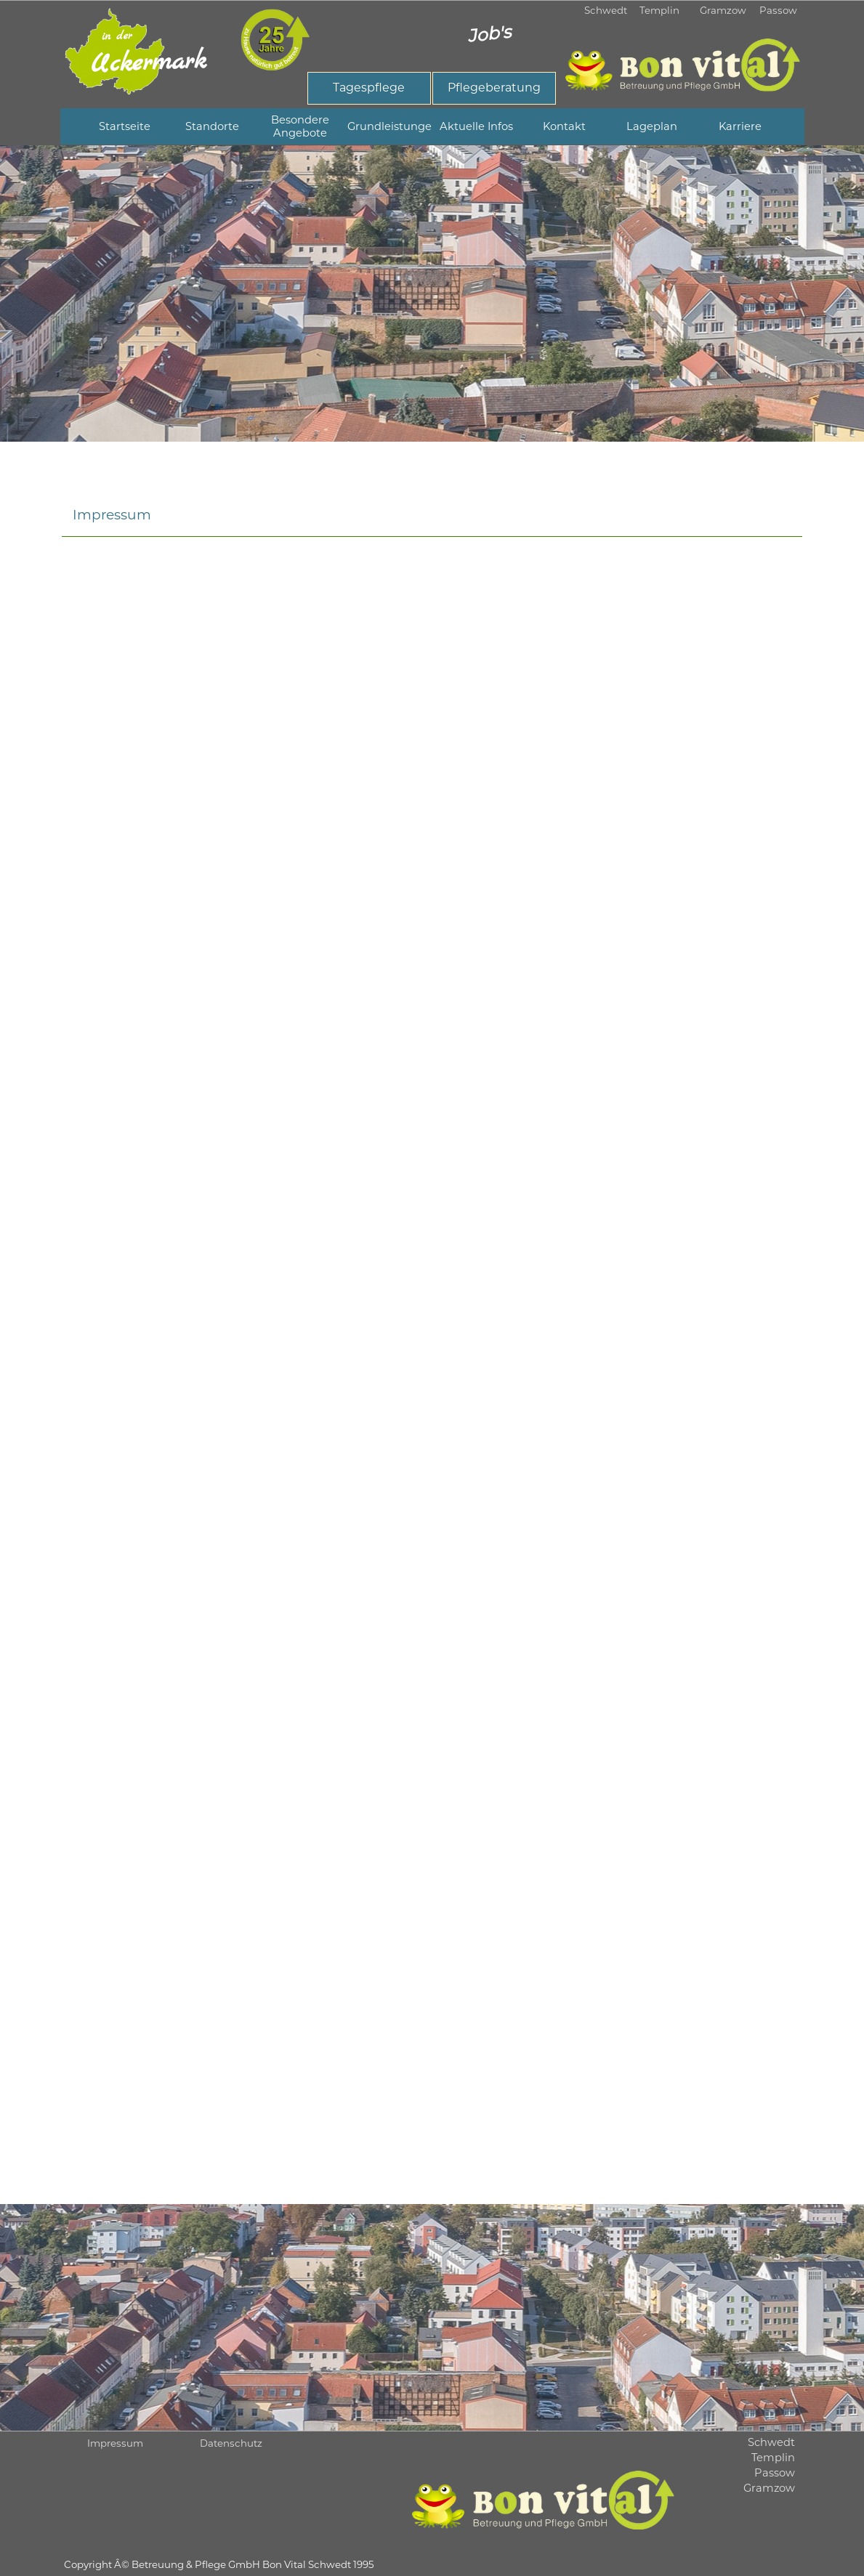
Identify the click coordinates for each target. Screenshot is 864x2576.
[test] (369, 88)
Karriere (740, 126)
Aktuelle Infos (476, 126)
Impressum (115, 2443)
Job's (488, 33)
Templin (659, 10)
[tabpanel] (432, 293)
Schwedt (605, 10)
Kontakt (564, 126)
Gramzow (723, 10)
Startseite (124, 126)
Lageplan (651, 126)
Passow (778, 10)
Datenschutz (231, 2443)
